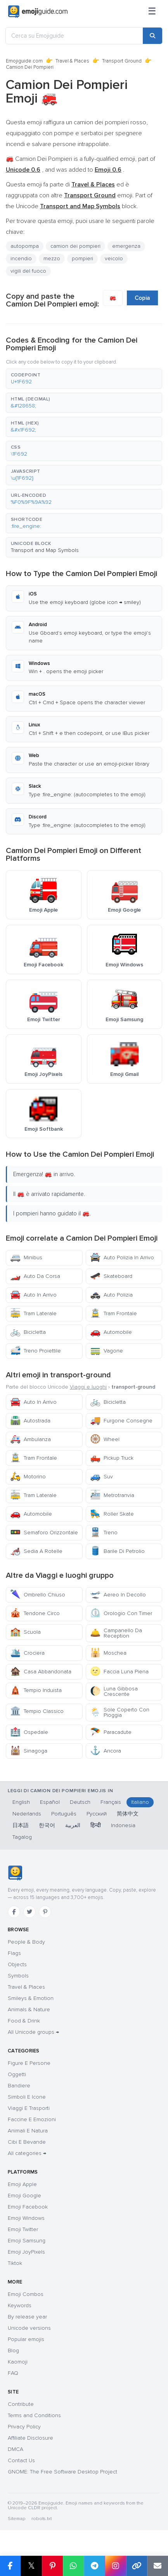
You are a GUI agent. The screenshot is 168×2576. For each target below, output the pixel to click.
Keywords (19, 2305)
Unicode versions (29, 2328)
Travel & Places (72, 61)
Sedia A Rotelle (36, 1551)
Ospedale (29, 1732)
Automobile (111, 1332)
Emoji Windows (26, 2218)
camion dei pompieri (75, 246)
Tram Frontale (113, 1313)
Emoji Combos (25, 2294)
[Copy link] (136, 2566)
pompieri (82, 258)
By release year (27, 2316)
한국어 (47, 1825)
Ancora (105, 1751)
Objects (17, 1964)
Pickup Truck (111, 1458)
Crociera (27, 1653)
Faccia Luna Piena (119, 1671)
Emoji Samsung (26, 2240)
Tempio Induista (36, 1690)
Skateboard (111, 1276)
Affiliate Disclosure (30, 2438)
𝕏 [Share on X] (31, 2566)
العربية (72, 1825)
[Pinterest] (45, 1912)
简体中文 (128, 1813)
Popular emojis (26, 2339)
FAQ (13, 2373)
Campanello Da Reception (116, 1633)
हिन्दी (95, 1825)
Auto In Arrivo (33, 1295)
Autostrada (30, 1420)
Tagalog (22, 1837)
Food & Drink (24, 2020)
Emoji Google (24, 2195)
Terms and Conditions (34, 2415)
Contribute (21, 2404)
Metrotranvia (112, 1495)
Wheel (105, 1439)
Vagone (106, 1350)
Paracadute (111, 1732)
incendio (21, 258)
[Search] (152, 36)
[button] (84, 379)
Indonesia (123, 1825)
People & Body (26, 1942)
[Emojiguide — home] (38, 11)
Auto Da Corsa (35, 1276)
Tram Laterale (33, 1313)
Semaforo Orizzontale (44, 1532)
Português (63, 1813)
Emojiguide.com (24, 61)
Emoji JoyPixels (26, 2252)
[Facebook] (14, 1912)
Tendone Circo (35, 1613)
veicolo (114, 258)
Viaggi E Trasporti (29, 2108)
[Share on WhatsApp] (73, 2566)
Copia (142, 297)
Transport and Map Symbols (45, 550)
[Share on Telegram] (94, 2566)
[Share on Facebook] (10, 2566)
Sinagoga (28, 1751)
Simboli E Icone (27, 2097)
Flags (14, 1953)
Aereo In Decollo (118, 1594)
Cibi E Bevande (27, 2142)
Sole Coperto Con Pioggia (119, 1712)
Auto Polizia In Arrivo (122, 1257)
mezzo (51, 258)
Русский (97, 1813)
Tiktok (15, 2263)
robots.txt (41, 2519)
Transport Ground (122, 61)
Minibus (26, 1257)
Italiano (140, 1802)
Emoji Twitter (23, 2229)
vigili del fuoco (28, 271)
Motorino (28, 1476)
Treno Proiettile (35, 1350)
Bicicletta (28, 1332)
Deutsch (80, 1802)
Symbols (18, 1975)
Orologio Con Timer (121, 1613)
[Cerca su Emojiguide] (74, 36)
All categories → (27, 2153)
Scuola (25, 1632)
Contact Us (21, 2460)
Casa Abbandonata (40, 1671)
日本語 (20, 1825)
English (21, 1802)
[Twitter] (29, 1912)
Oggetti (17, 2074)
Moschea (108, 1653)
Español (50, 1802)
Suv (101, 1476)
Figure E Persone (29, 2063)
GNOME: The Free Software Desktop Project (62, 2471)
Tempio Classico (37, 1711)
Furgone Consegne (121, 1420)
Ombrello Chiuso (37, 1594)
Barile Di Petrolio (117, 1551)
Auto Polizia (111, 1295)
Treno (104, 1532)
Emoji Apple (22, 2184)
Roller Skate (112, 1514)
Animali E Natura (28, 2130)
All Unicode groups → (33, 2032)
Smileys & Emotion (31, 1998)
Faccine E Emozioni (32, 2119)
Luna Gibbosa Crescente (114, 1691)
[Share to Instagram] (115, 2566)
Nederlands (26, 1813)
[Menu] (152, 11)
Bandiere (19, 2085)
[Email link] (157, 2566)
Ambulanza (30, 1439)
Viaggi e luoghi (88, 1387)
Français (110, 1802)
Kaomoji (18, 2361)
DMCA (15, 2449)
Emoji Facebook (28, 2207)
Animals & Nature (29, 2009)
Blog (13, 2350)
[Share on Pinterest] (52, 2566)
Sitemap (16, 2519)
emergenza (126, 246)
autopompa (24, 246)
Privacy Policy (24, 2426)
